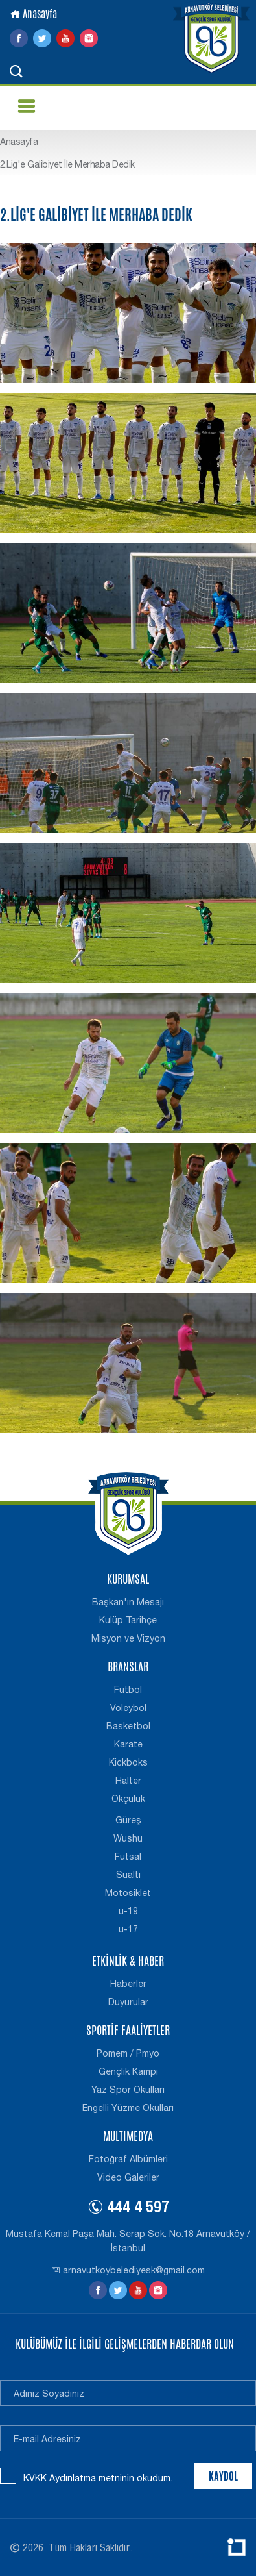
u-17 (128, 1929)
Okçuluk (128, 1799)
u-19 (128, 1911)
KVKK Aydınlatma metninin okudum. (97, 2478)
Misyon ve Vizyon (128, 1638)
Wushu (128, 1838)
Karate (128, 1744)
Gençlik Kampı (128, 2071)
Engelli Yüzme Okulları (128, 2108)
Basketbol (128, 1726)
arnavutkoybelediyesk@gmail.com (128, 2270)
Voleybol (128, 1708)
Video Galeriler (128, 2177)
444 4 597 (128, 2209)
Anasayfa (33, 13)
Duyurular (128, 2002)
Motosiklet (128, 1893)
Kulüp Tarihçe (128, 1620)
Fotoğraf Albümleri (128, 2159)
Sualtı (128, 1874)
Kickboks (128, 1762)
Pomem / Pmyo (128, 2053)
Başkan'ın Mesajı (128, 1602)
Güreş (128, 1820)
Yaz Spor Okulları (128, 2089)
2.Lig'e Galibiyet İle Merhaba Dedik (67, 164)
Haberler (128, 1984)
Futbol (128, 1689)
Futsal (128, 1856)
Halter (128, 1780)
